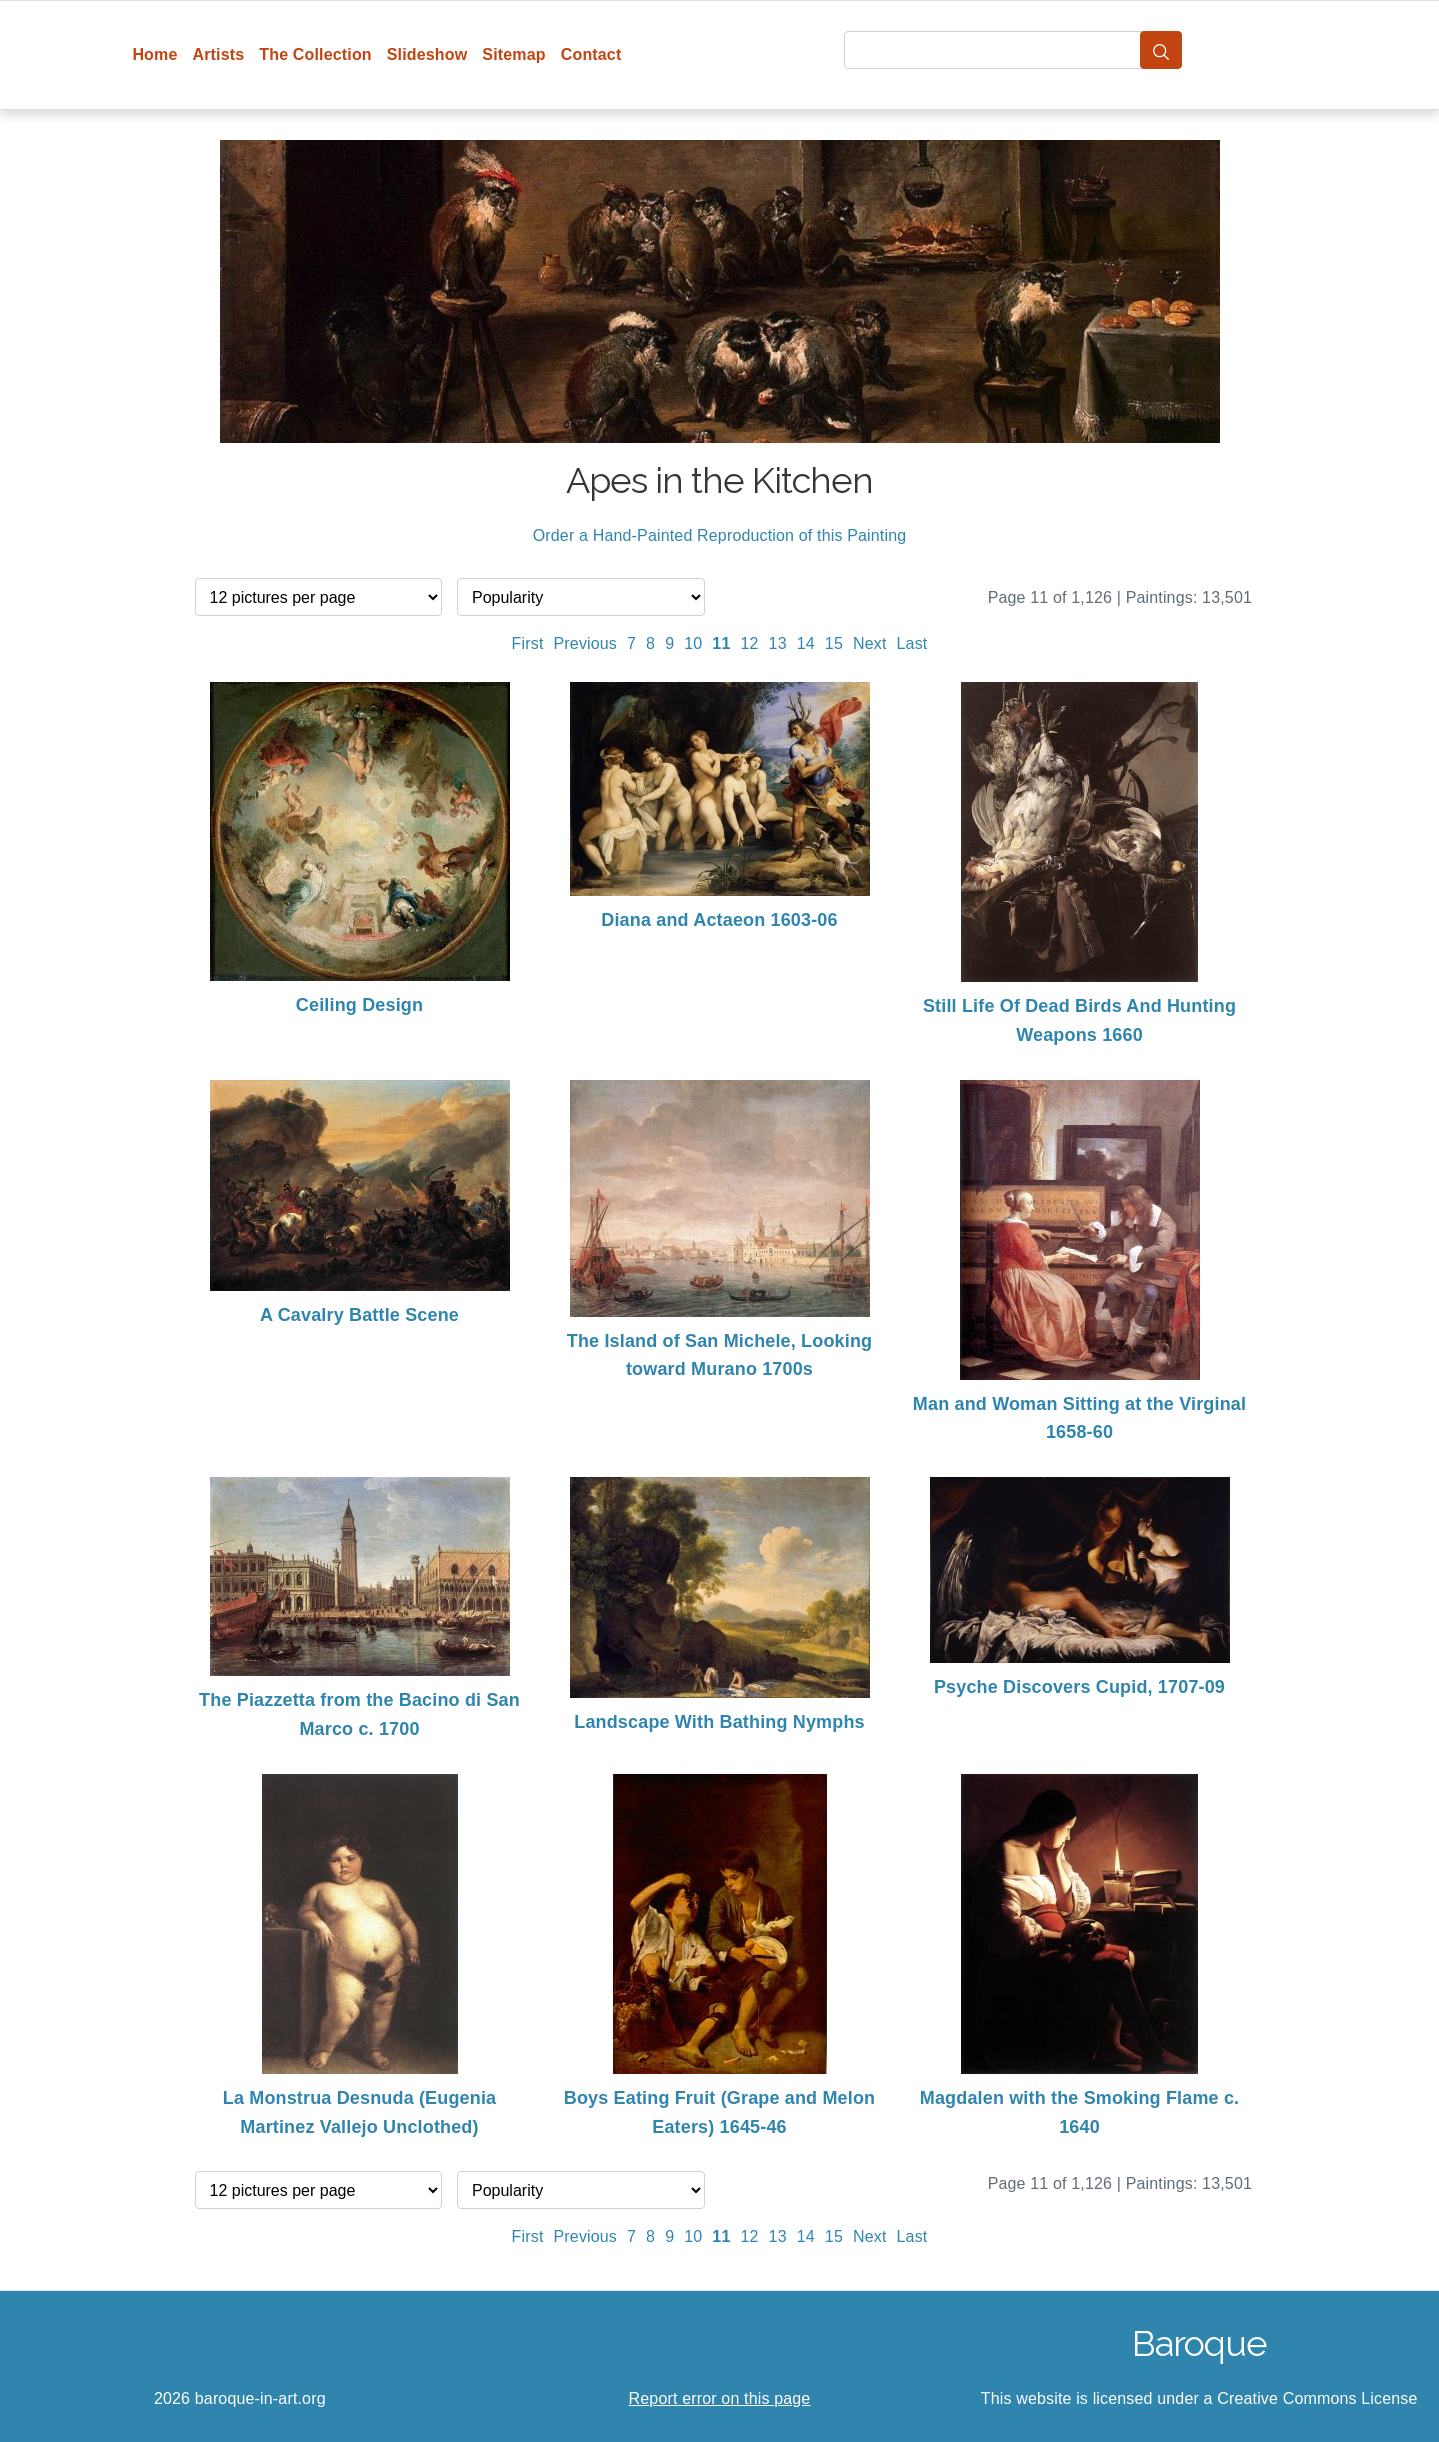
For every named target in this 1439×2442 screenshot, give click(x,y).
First (528, 643)
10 (693, 643)
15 (834, 643)
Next (870, 643)
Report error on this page (720, 2398)
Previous (586, 643)
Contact (591, 54)
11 (721, 643)
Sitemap (513, 54)
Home (154, 54)
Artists (219, 54)
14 (806, 643)
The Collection (315, 54)
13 (778, 643)
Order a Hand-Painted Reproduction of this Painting (720, 535)
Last (912, 643)
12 (749, 643)
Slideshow (427, 54)
